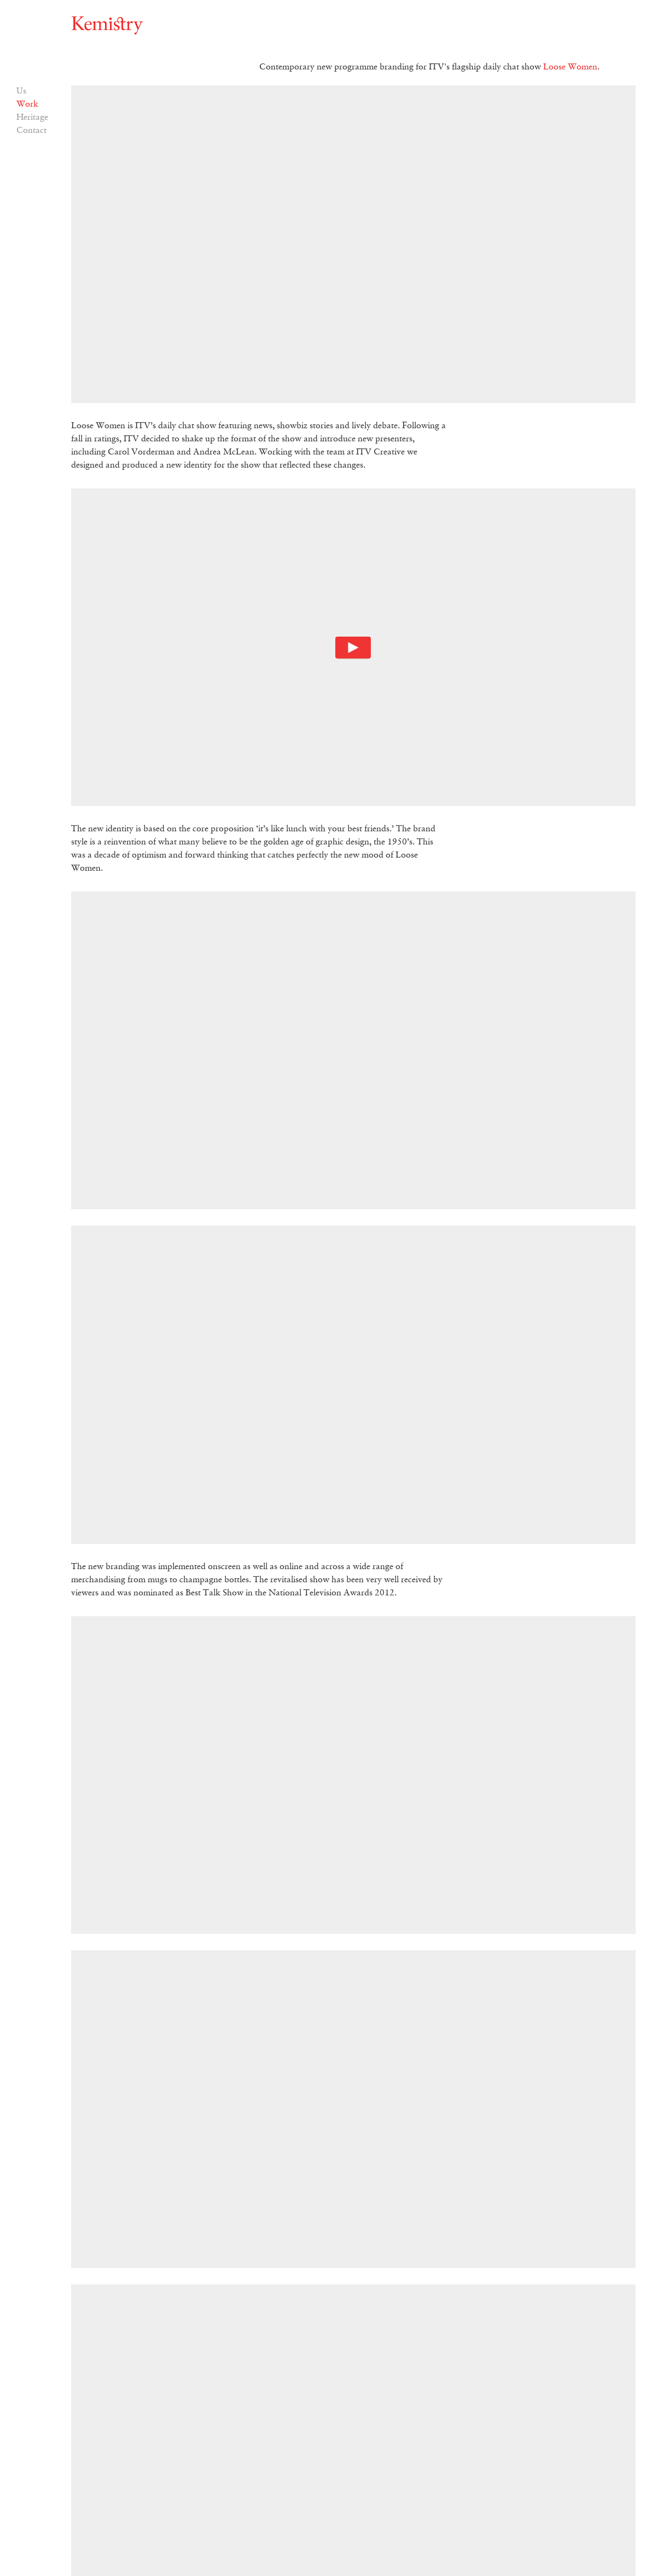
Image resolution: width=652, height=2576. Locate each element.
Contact (31, 130)
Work (27, 104)
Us (21, 91)
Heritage (32, 117)
